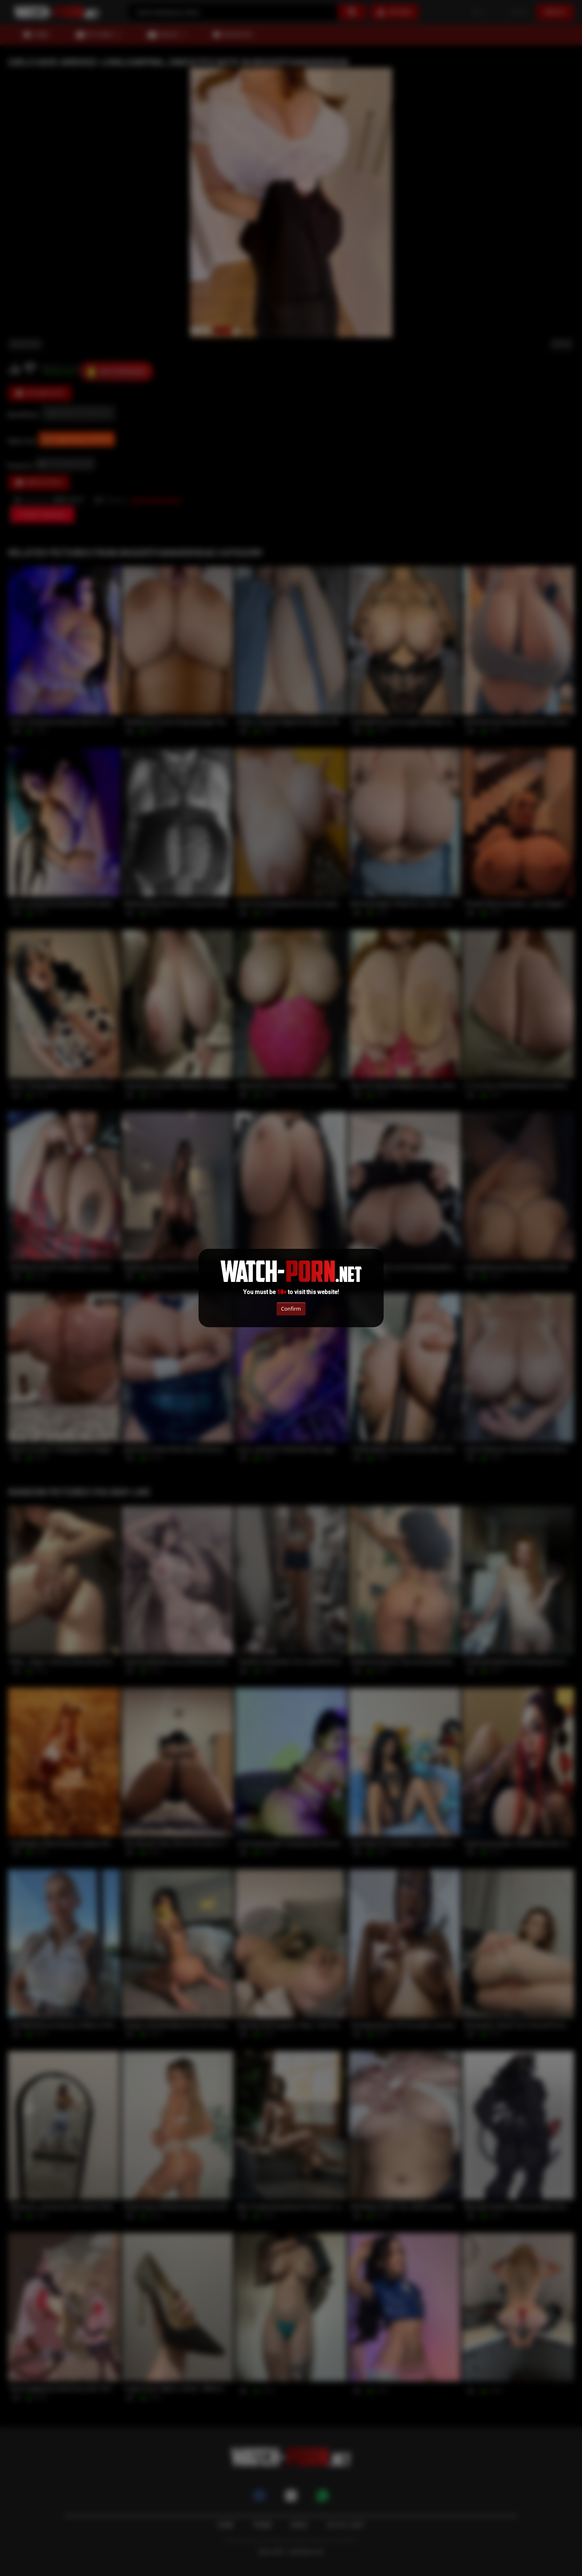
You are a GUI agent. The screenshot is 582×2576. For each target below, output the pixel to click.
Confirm (291, 1308)
